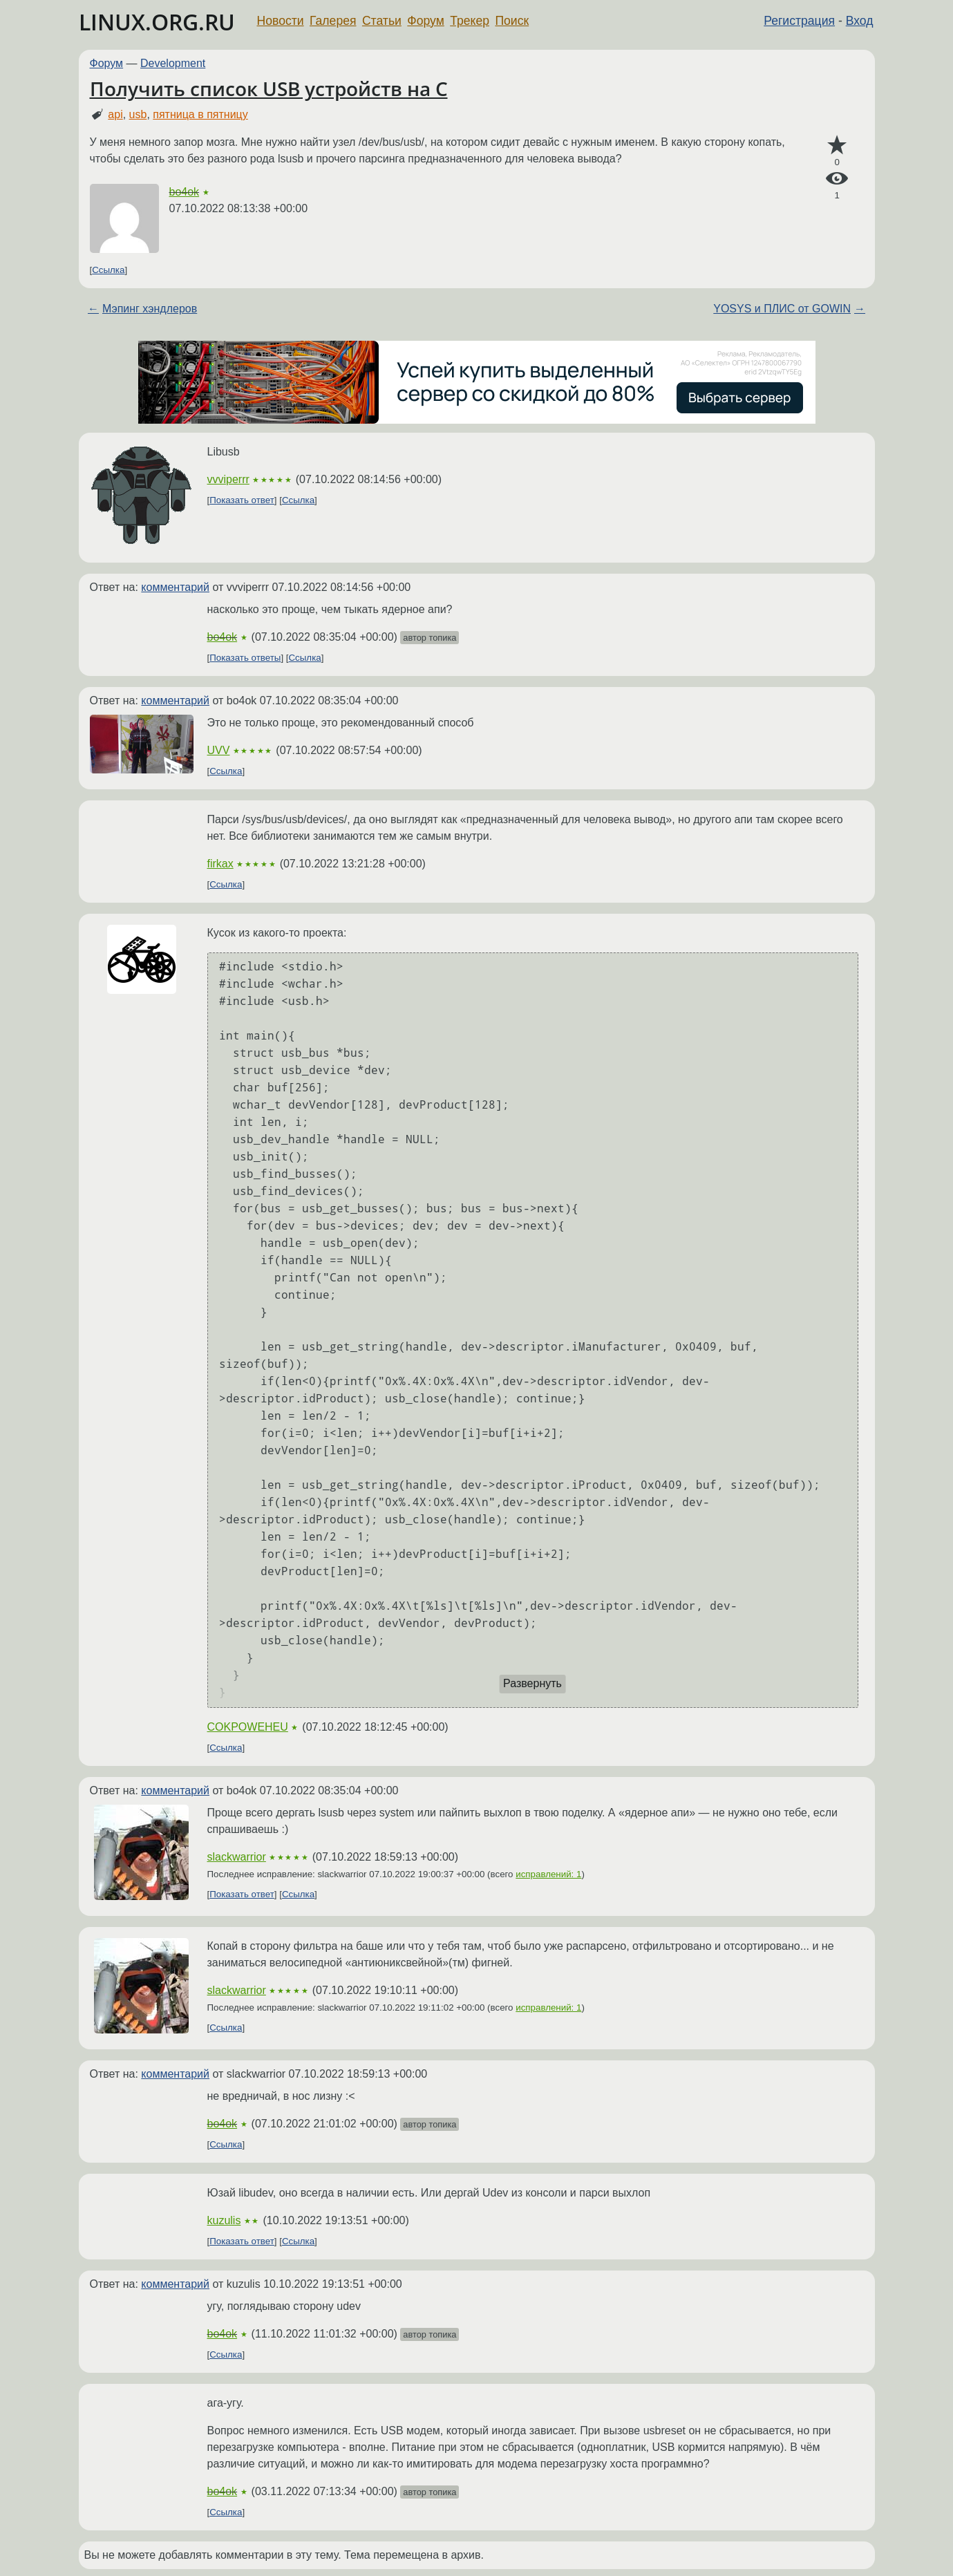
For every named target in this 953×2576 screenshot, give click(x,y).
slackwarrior (236, 1857)
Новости (280, 21)
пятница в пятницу (200, 114)
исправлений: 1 (548, 1874)
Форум (425, 21)
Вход (860, 21)
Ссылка (108, 270)
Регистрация (799, 21)
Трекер (469, 21)
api (115, 114)
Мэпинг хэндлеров (149, 308)
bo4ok (184, 192)
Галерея (333, 21)
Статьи (382, 21)
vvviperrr (228, 479)
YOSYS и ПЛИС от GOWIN (782, 308)
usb (138, 114)
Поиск (512, 21)
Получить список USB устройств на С (269, 88)
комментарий (175, 587)
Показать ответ (241, 500)
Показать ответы (245, 657)
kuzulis (224, 2220)
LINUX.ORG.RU (157, 22)
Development (172, 63)
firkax (220, 863)
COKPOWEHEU (247, 1727)
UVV (218, 750)
